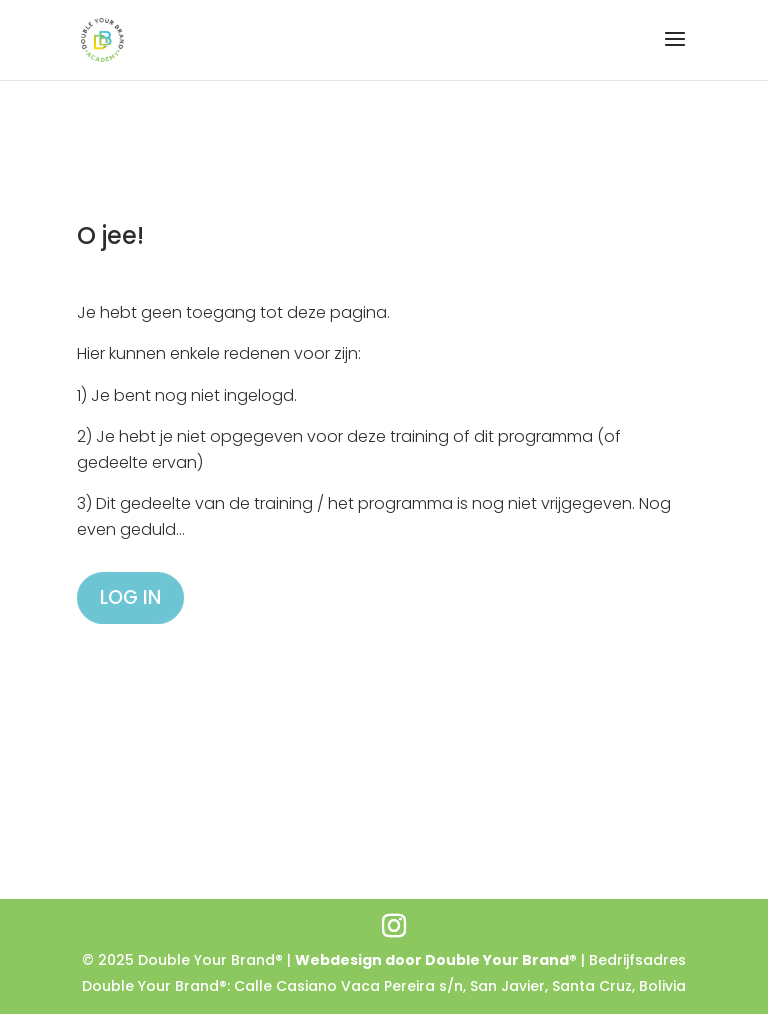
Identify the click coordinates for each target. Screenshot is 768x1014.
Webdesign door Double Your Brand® (436, 960)
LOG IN (130, 597)
